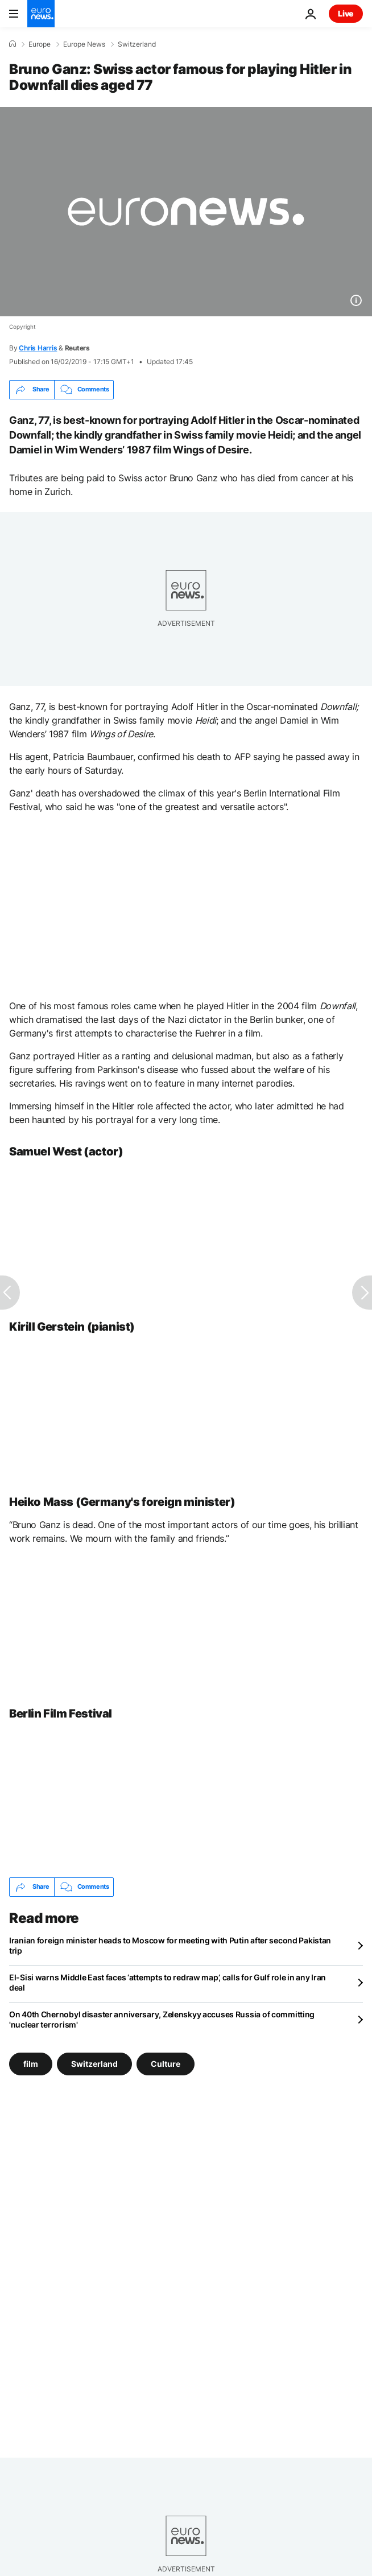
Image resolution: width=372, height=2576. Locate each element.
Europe (39, 44)
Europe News (84, 44)
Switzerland (137, 44)
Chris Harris (38, 348)
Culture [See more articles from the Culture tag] (165, 2063)
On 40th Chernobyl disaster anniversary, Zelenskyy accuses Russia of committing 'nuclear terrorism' (162, 2019)
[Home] (12, 44)
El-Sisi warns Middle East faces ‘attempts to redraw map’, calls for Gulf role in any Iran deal (167, 1982)
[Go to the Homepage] (41, 13)
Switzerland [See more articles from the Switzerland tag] (94, 2063)
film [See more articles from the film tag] (30, 2063)
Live (346, 13)
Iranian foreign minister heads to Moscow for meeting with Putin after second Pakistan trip (170, 1945)
